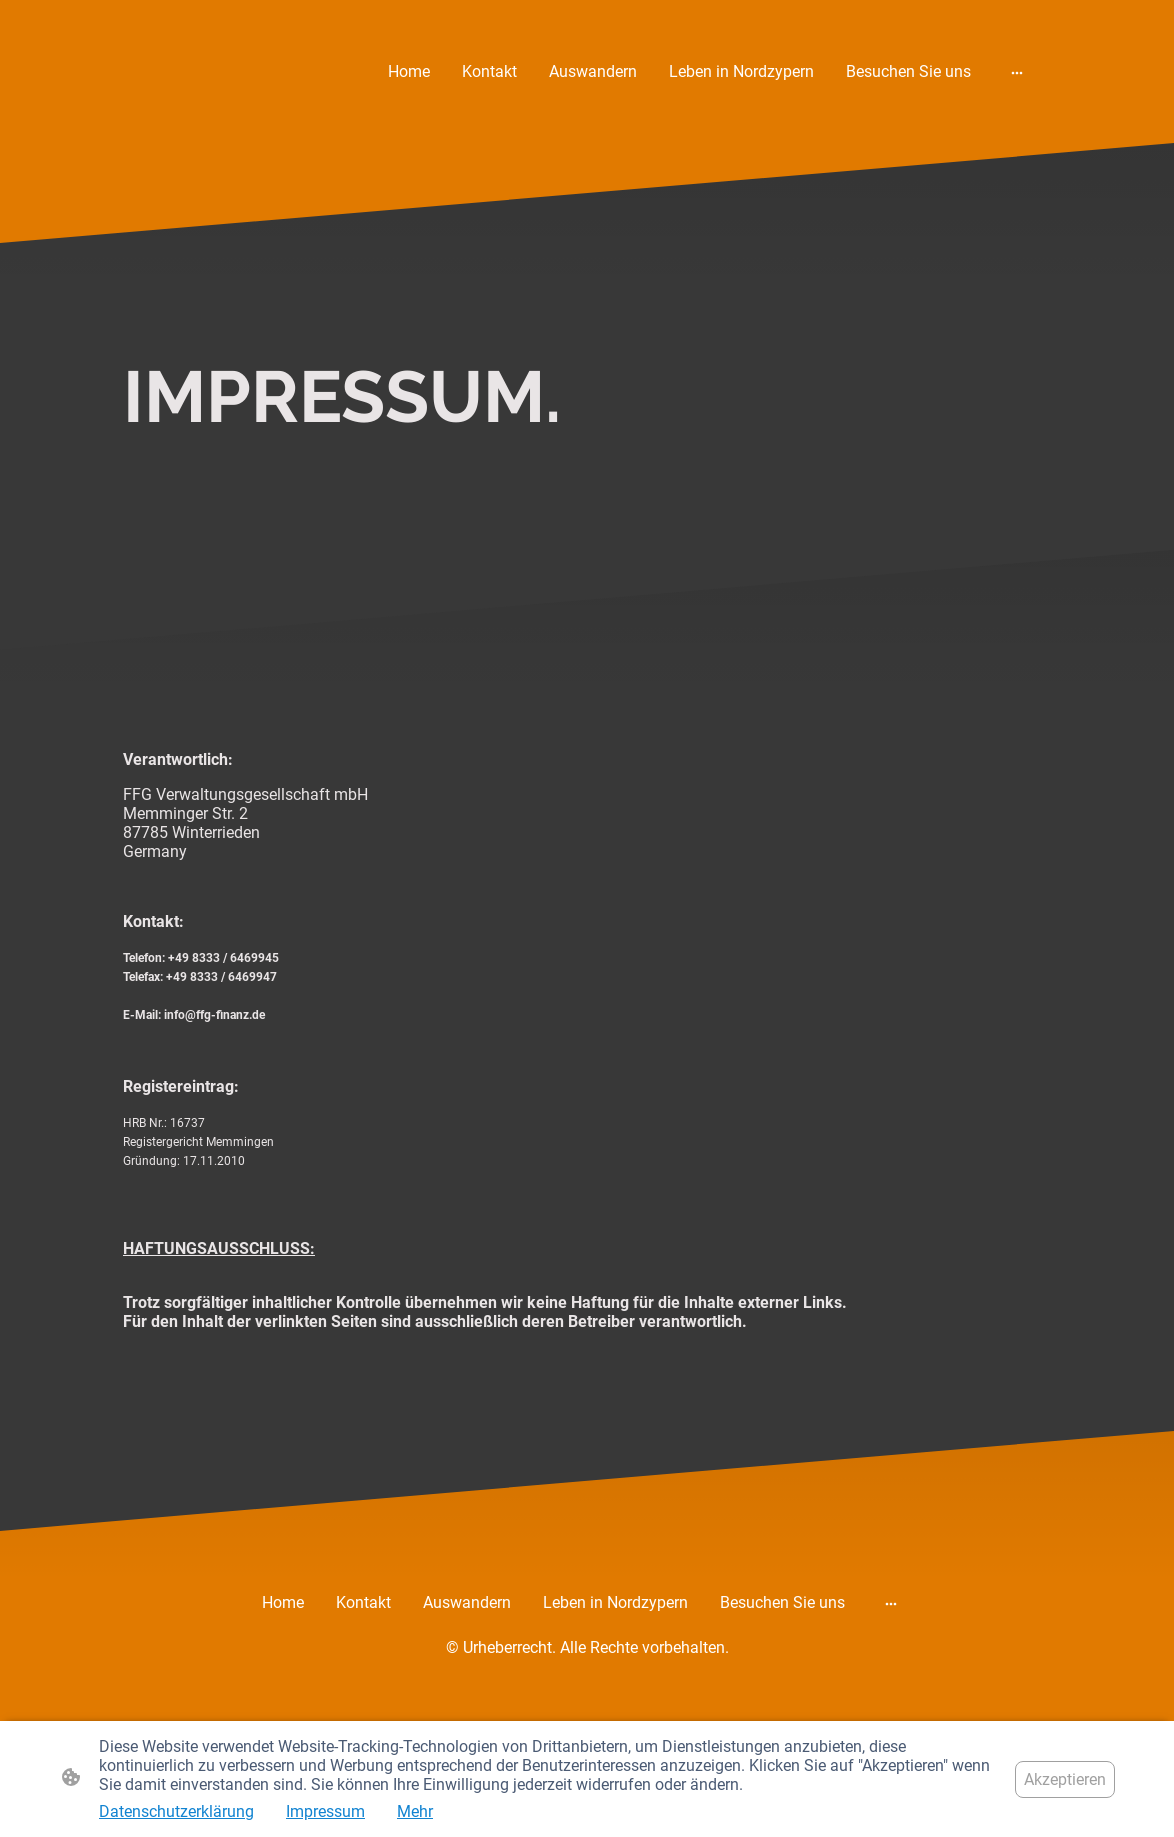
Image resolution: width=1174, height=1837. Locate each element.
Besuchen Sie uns (908, 71)
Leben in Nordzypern (741, 71)
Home (409, 71)
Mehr (415, 1811)
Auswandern (593, 71)
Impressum (325, 1811)
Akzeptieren (1065, 1779)
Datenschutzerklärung (176, 1811)
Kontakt (489, 71)
